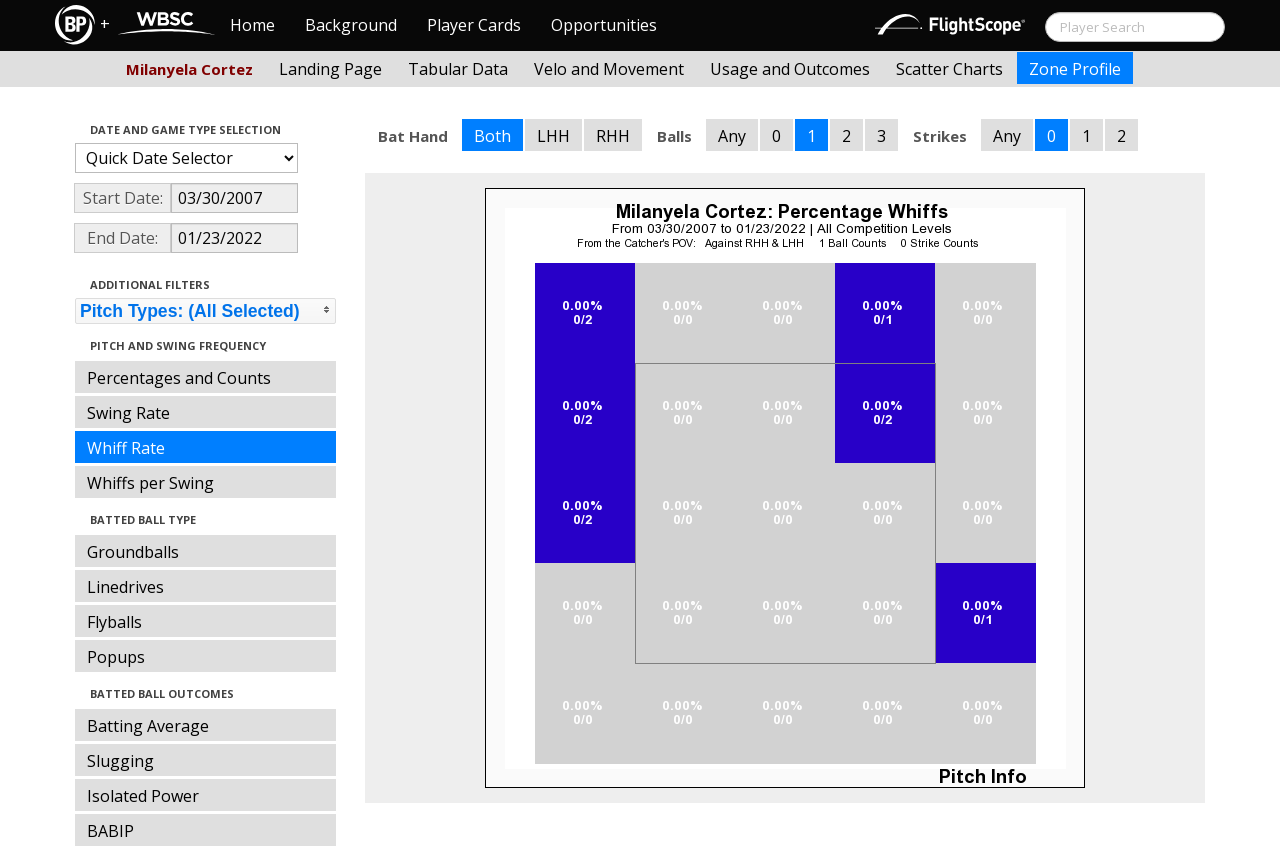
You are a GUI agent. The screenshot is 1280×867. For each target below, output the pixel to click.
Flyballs (114, 622)
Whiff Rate (126, 448)
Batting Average (148, 726)
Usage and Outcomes (790, 69)
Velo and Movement (609, 69)
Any (732, 136)
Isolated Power (143, 796)
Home (252, 25)
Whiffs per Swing (150, 483)
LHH (553, 136)
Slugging (120, 761)
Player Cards (474, 25)
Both (492, 136)
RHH (613, 136)
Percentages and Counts (179, 378)
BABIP (110, 831)
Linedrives (125, 587)
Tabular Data (458, 69)
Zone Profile (1075, 69)
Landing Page (330, 69)
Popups (116, 657)
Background (351, 25)
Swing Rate (128, 413)
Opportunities (604, 25)
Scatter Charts (949, 69)
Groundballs (133, 552)
